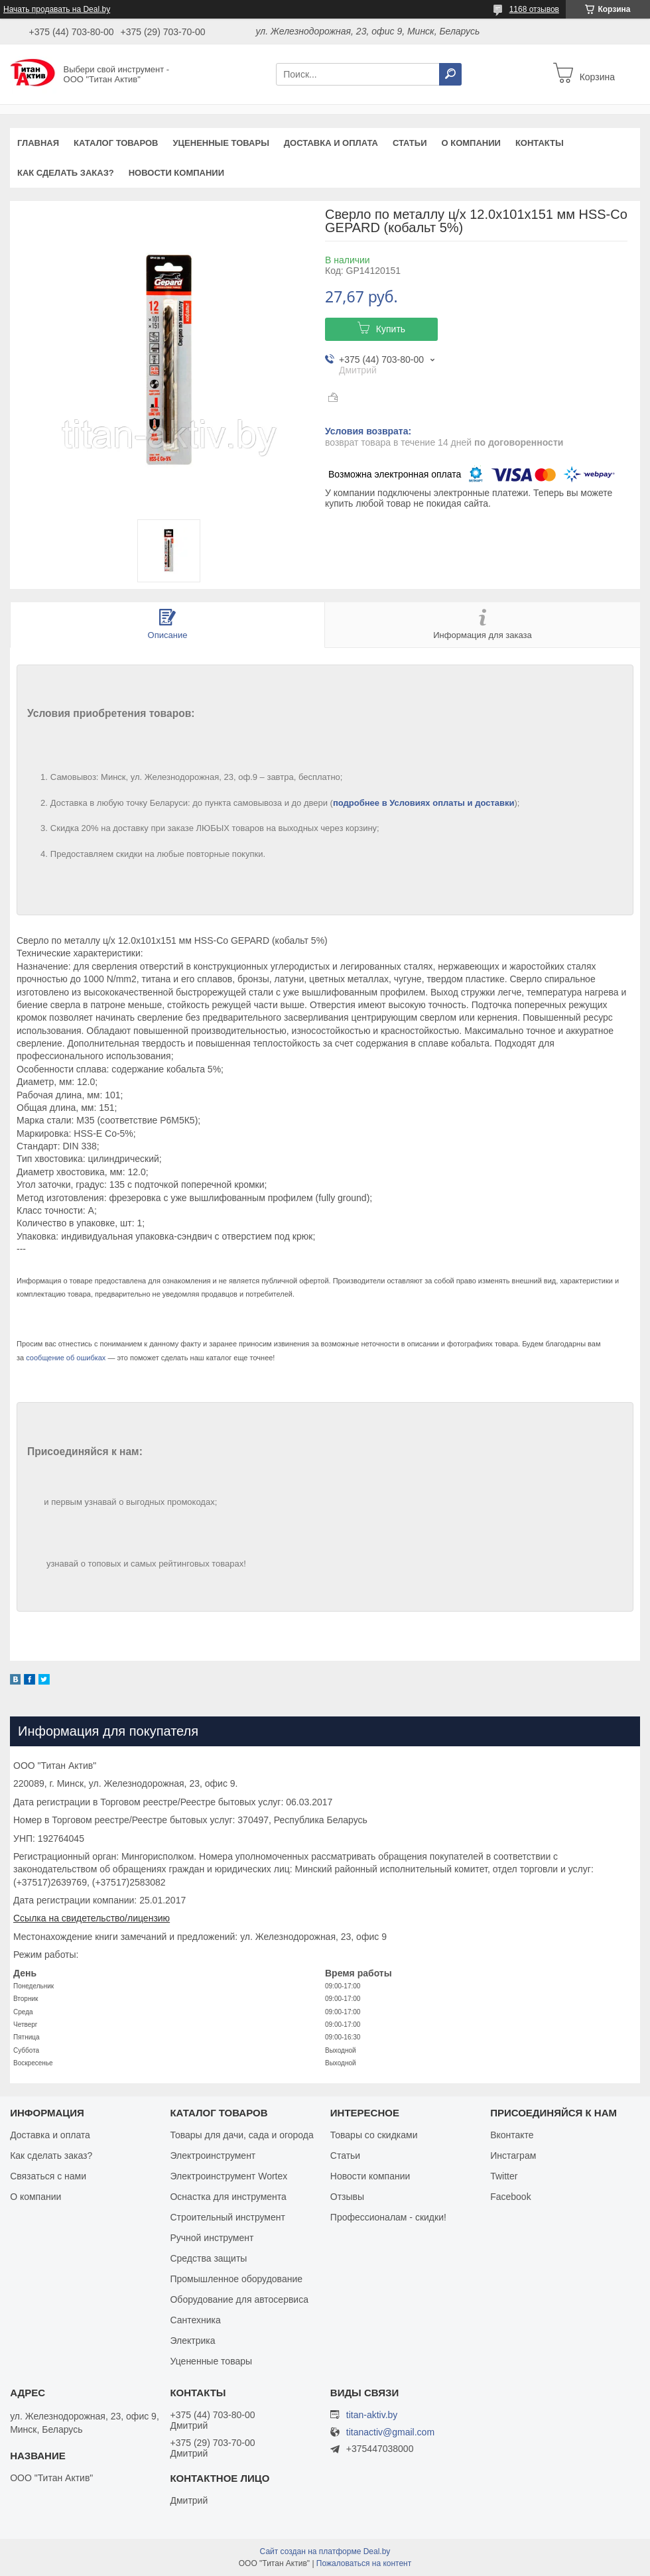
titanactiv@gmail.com (390, 2432)
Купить (390, 329)
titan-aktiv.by (372, 2415)
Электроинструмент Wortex (228, 2176)
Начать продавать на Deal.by (56, 9)
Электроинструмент (212, 2155)
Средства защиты (208, 2258)
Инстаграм (513, 2155)
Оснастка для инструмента (228, 2196)
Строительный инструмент (227, 2217)
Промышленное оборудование (236, 2279)
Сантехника (195, 2320)
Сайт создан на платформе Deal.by (325, 2551)
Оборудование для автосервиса (239, 2299)
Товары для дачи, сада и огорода (241, 2135)
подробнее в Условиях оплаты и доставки (424, 803)
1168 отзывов (534, 9)
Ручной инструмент (211, 2237)
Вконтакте (512, 2135)
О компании (470, 143)
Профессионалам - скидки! (388, 2217)
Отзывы (347, 2196)
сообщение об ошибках (65, 1358)
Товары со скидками (374, 2135)
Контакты (539, 143)
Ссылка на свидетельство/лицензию (91, 1918)
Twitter (503, 2176)
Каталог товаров (116, 143)
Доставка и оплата (331, 143)
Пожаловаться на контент (363, 2563)
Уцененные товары (221, 143)
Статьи (410, 143)
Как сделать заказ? (65, 173)
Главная (38, 143)
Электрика (192, 2340)
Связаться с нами (48, 2176)
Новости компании (176, 173)
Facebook (510, 2196)
